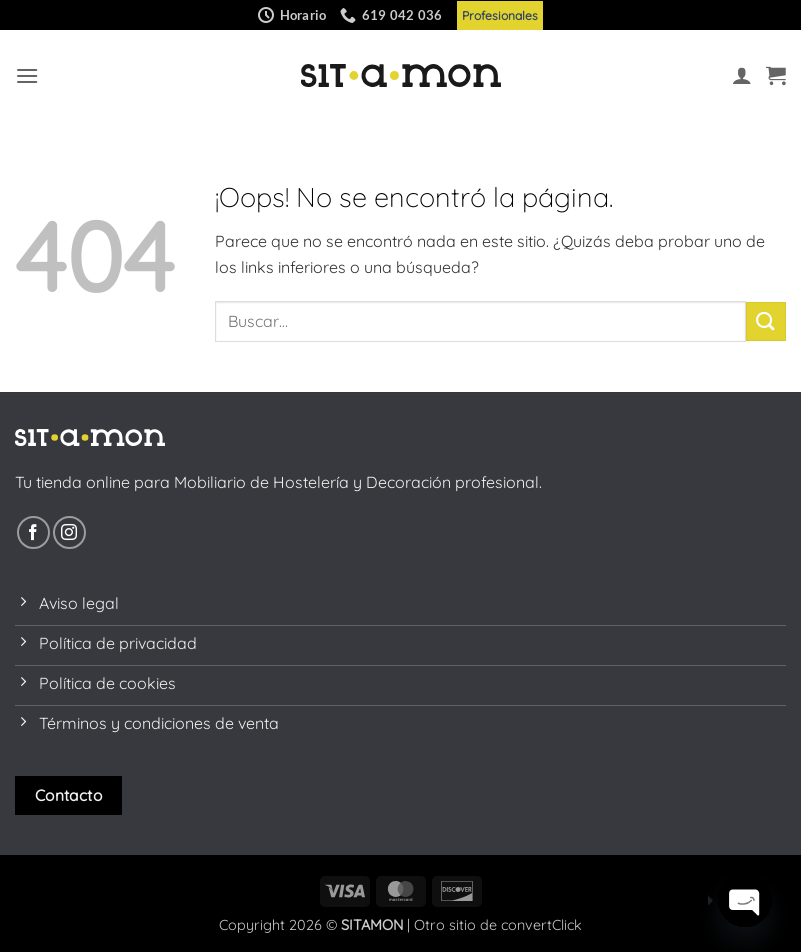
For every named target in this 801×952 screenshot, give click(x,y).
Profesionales (500, 15)
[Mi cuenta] (742, 75)
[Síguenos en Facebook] (33, 532)
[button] (27, 75)
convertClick (541, 925)
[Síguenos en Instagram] (69, 532)
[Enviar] (766, 321)
